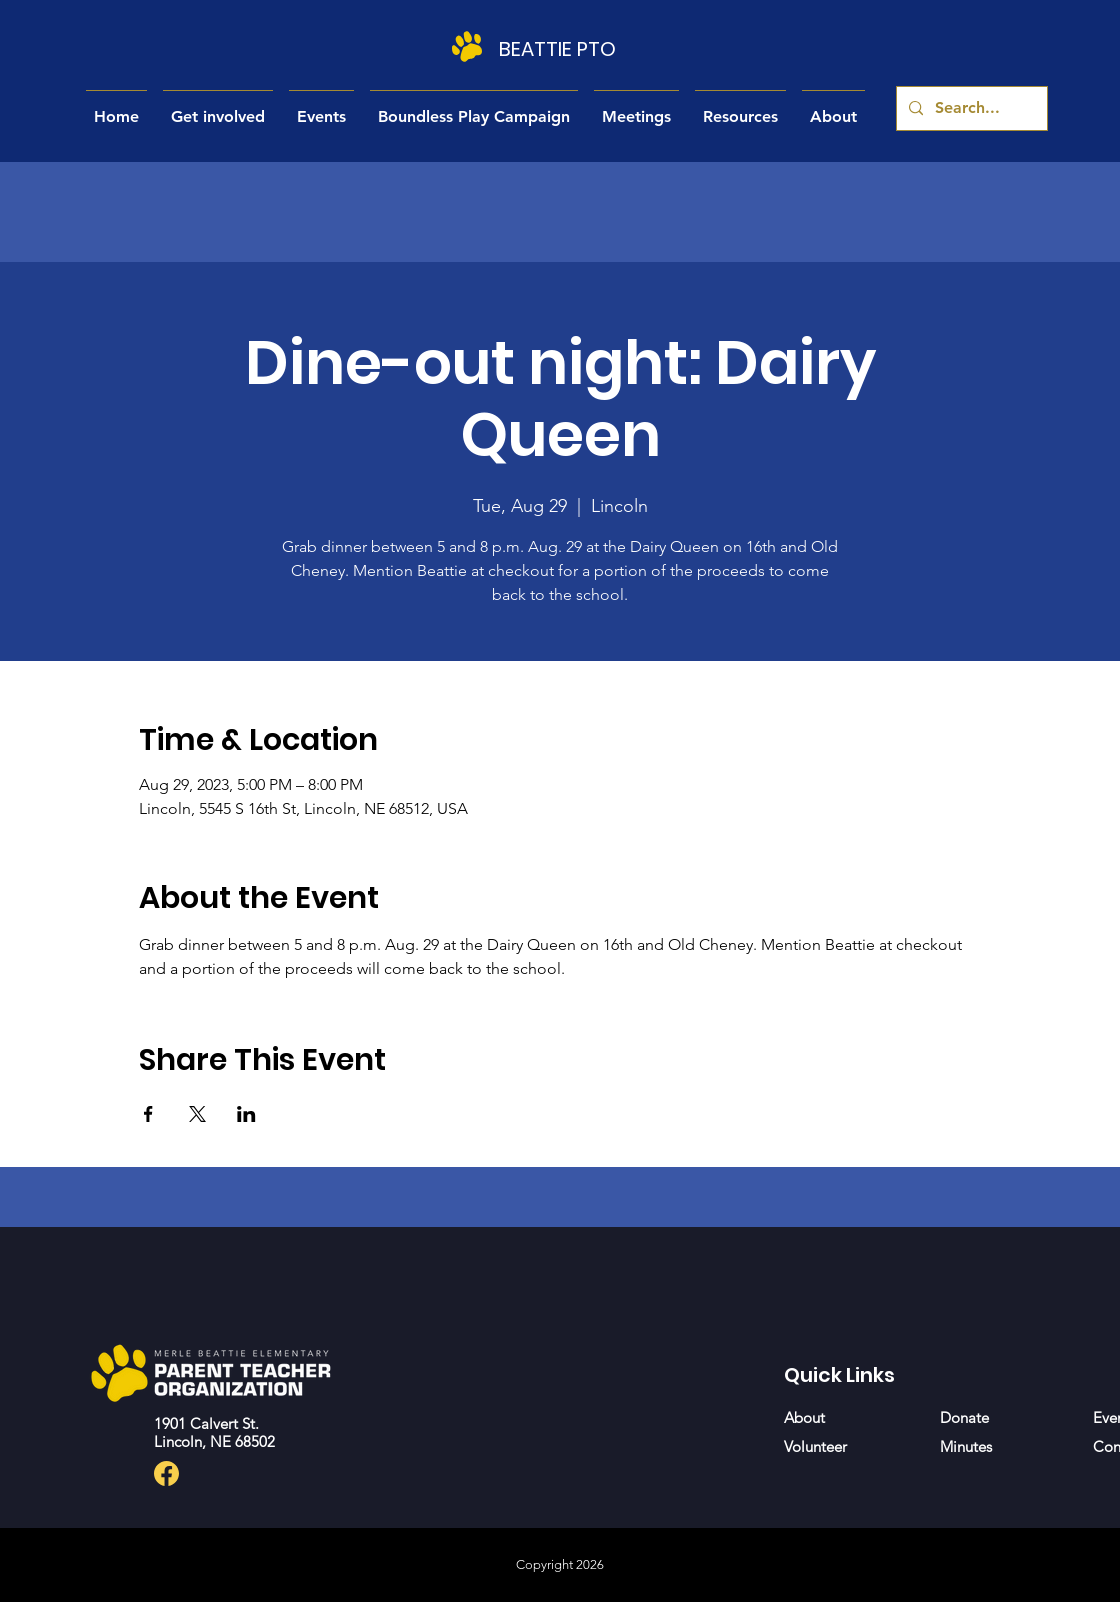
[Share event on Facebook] (148, 1114)
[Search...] (970, 108)
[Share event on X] (197, 1114)
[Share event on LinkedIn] (246, 1114)
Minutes (966, 1446)
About (804, 1417)
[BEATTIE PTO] (559, 49)
